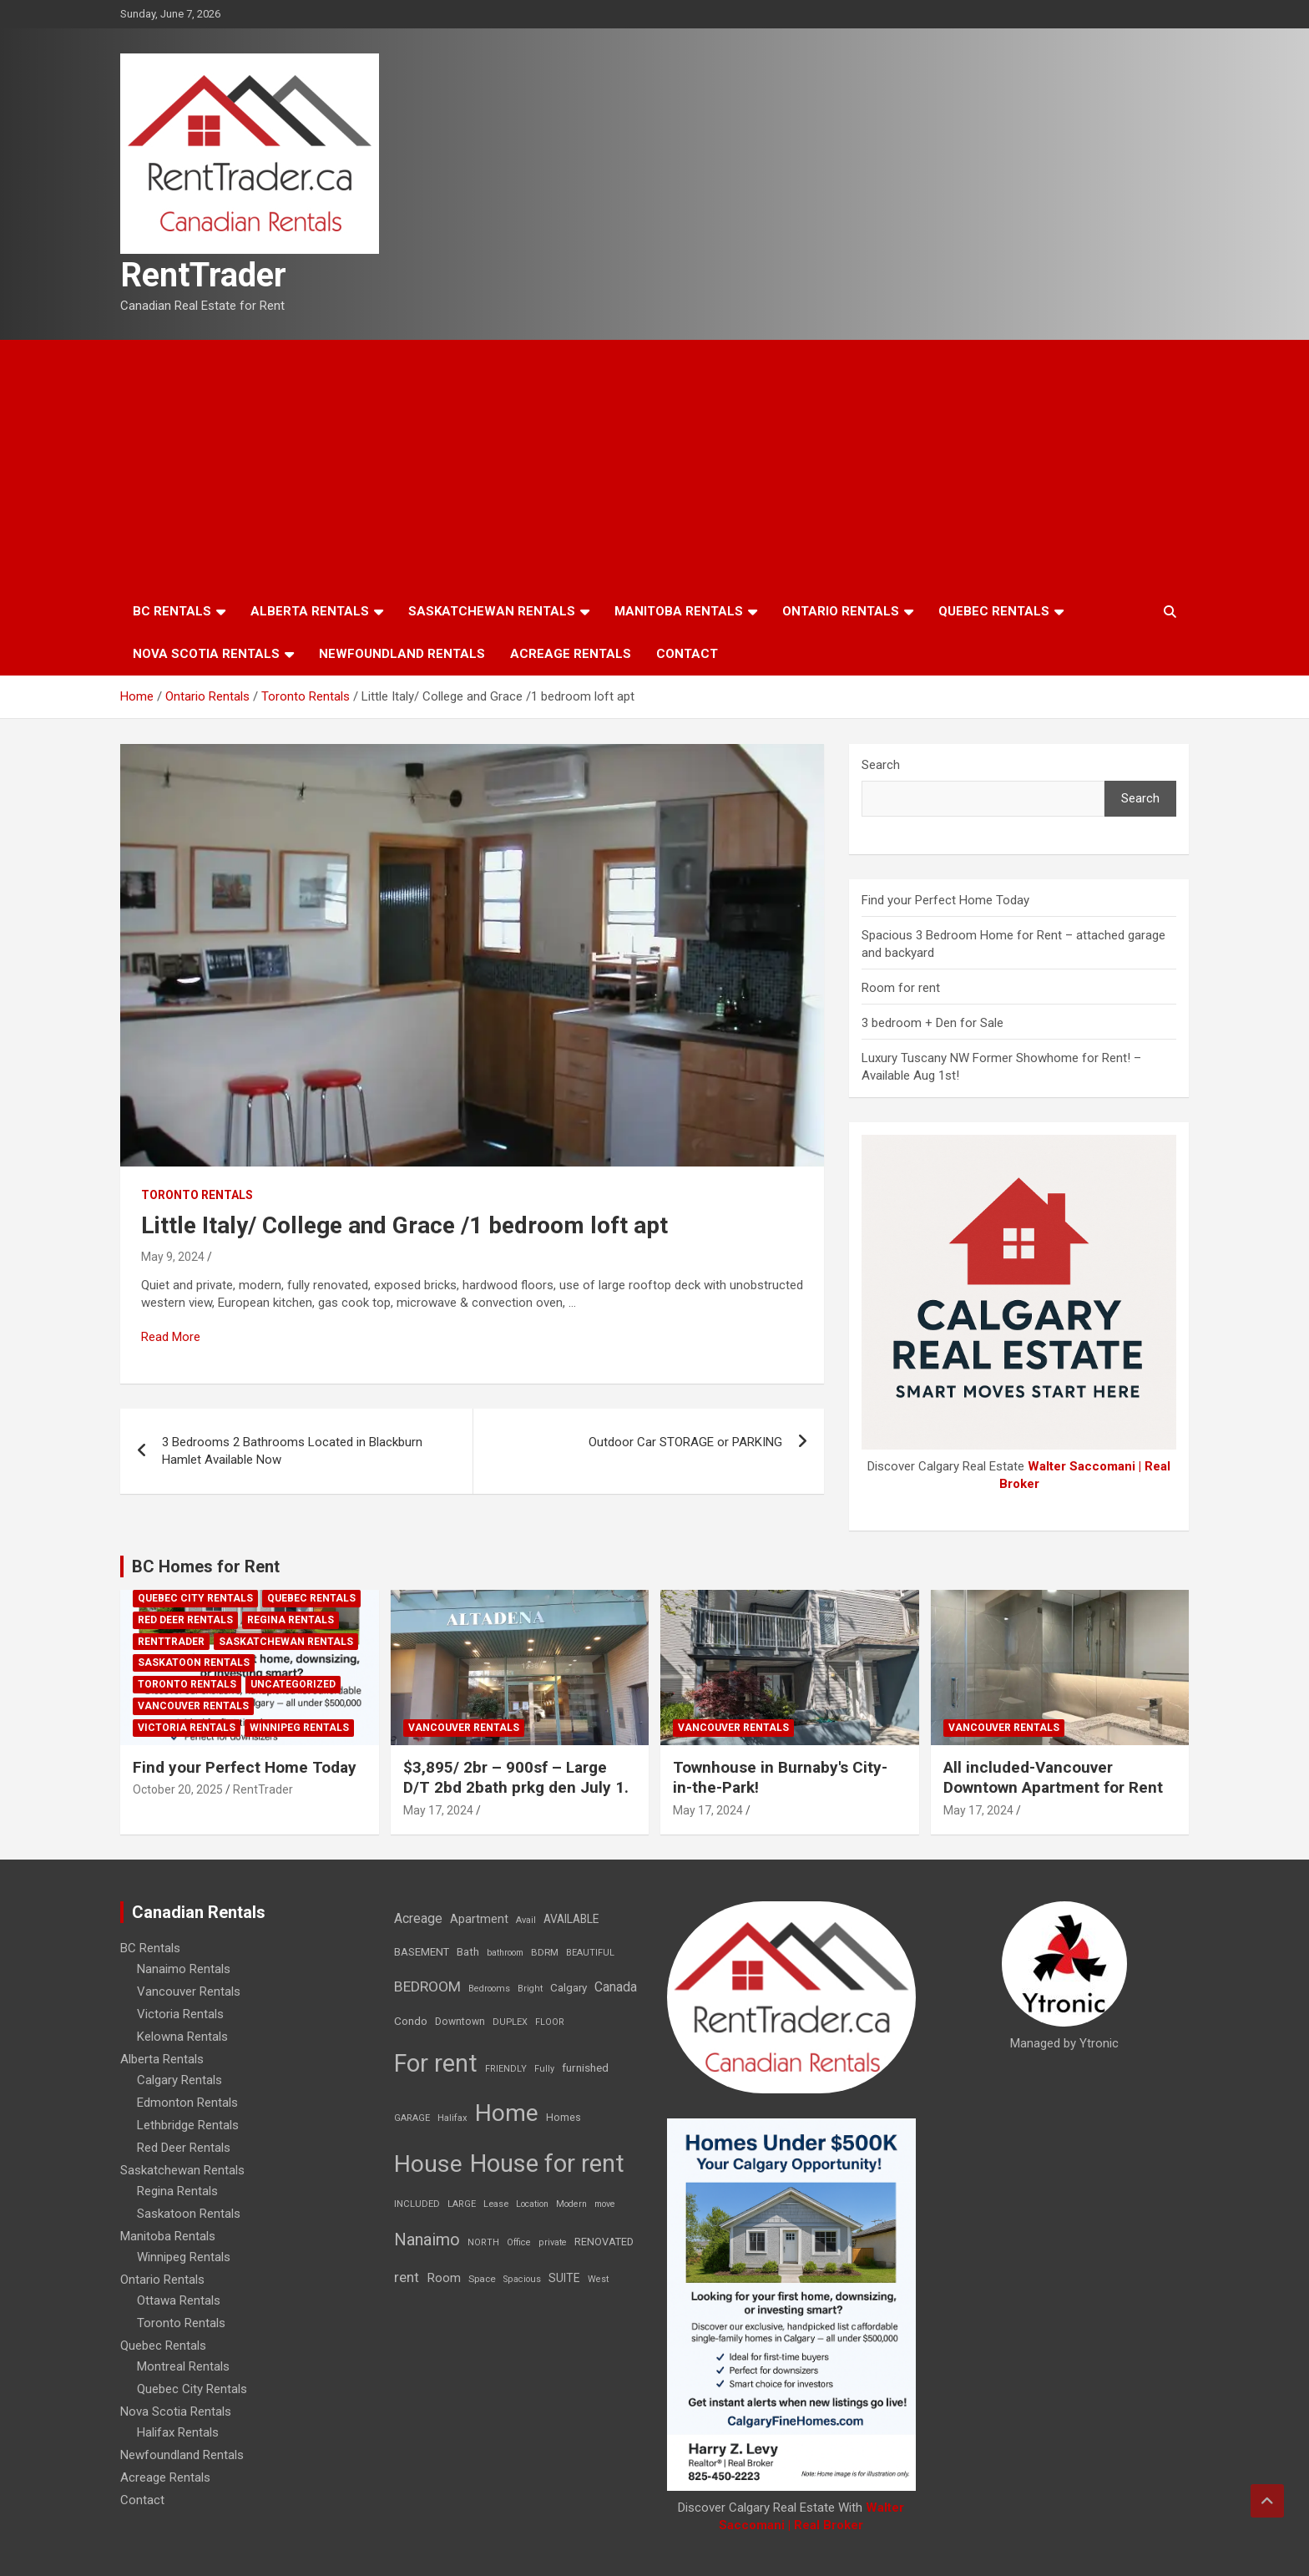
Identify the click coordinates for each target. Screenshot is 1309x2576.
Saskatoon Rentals (194, 1662)
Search (881, 764)
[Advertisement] (654, 465)
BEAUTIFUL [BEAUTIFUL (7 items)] (590, 1952)
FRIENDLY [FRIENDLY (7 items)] (506, 2068)
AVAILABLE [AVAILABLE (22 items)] (571, 1919)
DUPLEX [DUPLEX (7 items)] (510, 2022)
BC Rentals (172, 611)
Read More (170, 1336)
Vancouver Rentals (193, 1706)
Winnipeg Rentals (299, 1727)
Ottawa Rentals (178, 2300)
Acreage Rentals (570, 653)
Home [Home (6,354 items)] (506, 2113)
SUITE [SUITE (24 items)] (564, 2278)
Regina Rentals (290, 1620)
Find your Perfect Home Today (945, 900)
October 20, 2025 (178, 1789)
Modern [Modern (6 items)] (571, 2204)
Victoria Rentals (186, 1727)
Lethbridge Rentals (188, 2125)
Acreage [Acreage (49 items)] (418, 1918)
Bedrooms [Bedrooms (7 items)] (489, 1988)
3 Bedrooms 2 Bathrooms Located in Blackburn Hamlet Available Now (292, 1451)
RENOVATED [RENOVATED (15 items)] (604, 2241)
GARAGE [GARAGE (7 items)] (412, 2118)
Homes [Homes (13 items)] (563, 2117)
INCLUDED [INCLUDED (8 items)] (417, 2204)
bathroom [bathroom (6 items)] (505, 1952)
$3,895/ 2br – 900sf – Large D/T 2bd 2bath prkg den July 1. (516, 1778)
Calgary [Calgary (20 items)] (568, 1987)
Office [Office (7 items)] (519, 2242)
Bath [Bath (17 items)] (468, 1952)
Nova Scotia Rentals (206, 653)
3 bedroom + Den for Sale (932, 1022)
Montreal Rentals (183, 2366)
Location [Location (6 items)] (532, 2204)
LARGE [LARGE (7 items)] (461, 2204)
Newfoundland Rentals (402, 653)
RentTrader (203, 275)
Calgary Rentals (179, 2080)
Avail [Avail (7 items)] (526, 1920)
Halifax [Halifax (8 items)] (452, 2118)
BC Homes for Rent (206, 1566)
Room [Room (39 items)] (444, 2277)
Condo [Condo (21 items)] (410, 2020)
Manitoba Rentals (678, 611)
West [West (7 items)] (598, 2279)
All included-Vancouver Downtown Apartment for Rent (1053, 1778)
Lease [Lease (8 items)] (495, 2204)
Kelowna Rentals (182, 2036)
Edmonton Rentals (187, 2102)
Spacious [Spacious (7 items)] (522, 2279)
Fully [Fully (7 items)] (544, 2068)
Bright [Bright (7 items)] (530, 1988)
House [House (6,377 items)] (428, 2164)
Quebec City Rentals (195, 1598)
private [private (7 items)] (552, 2242)
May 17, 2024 (438, 1810)
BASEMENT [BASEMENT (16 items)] (421, 1952)
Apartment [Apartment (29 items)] (479, 1919)
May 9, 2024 (173, 1256)
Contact (687, 653)
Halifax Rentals (178, 2432)
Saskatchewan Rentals (491, 611)
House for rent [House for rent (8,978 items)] (547, 2163)
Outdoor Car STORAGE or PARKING (685, 1442)
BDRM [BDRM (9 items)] (544, 1952)
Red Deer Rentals (185, 1620)
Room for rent (901, 987)
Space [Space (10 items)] (482, 2279)
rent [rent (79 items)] (406, 2277)
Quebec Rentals (993, 611)
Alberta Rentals (309, 611)
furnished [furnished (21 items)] (585, 2067)
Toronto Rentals (197, 1195)
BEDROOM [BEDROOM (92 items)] (427, 1986)
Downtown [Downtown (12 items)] (460, 2021)
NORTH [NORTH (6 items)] (483, 2242)
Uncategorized (293, 1684)
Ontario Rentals (840, 611)
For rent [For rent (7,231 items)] (436, 2063)
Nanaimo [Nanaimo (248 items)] (427, 2239)
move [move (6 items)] (604, 2204)
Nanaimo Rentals (183, 1968)
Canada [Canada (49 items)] (615, 1987)
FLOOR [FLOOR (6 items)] (549, 2022)
